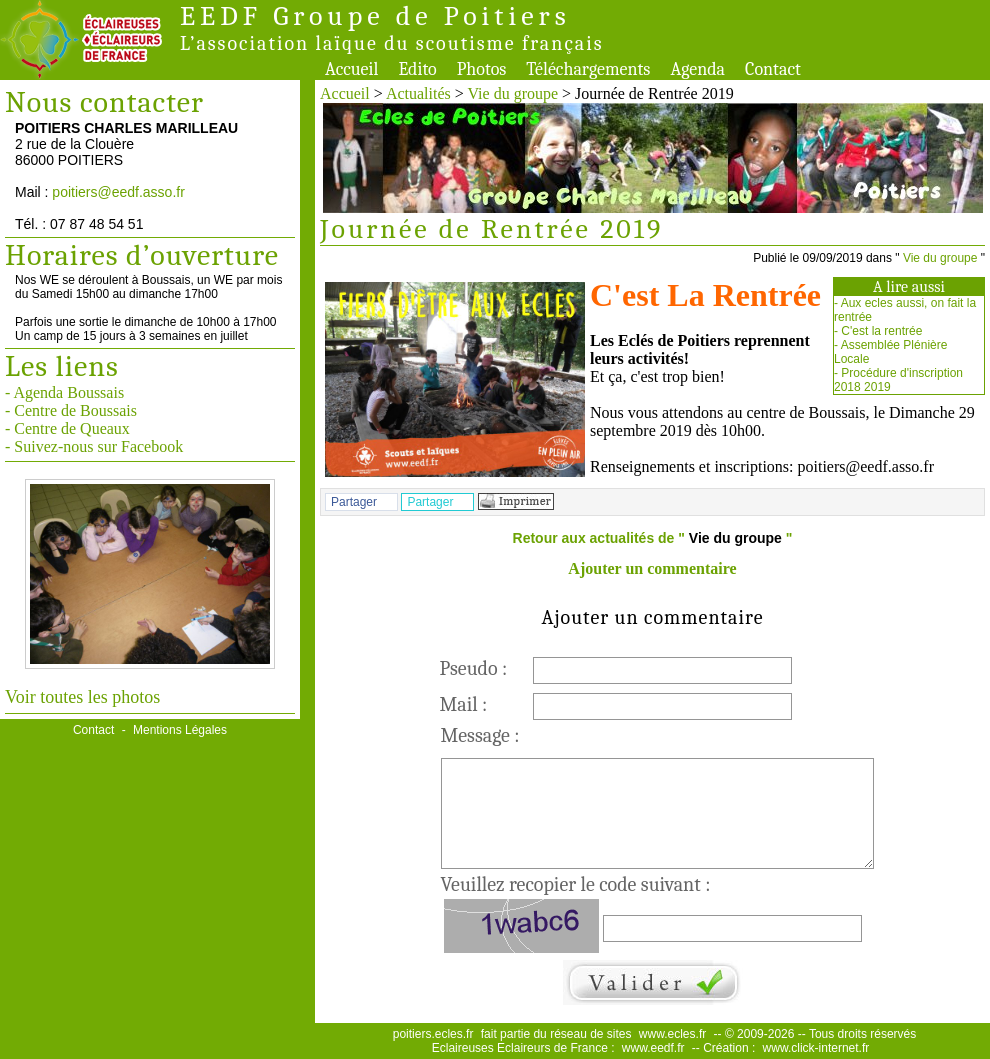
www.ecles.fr (672, 1034)
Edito (417, 69)
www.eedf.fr (653, 1048)
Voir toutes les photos (82, 697)
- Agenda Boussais (64, 392)
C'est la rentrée (881, 331)
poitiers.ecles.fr (433, 1034)
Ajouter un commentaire (652, 568)
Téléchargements (588, 69)
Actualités (418, 93)
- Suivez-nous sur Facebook (94, 446)
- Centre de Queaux (67, 428)
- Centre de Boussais (71, 410)
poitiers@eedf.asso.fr (118, 192)
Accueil (351, 69)
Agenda (697, 69)
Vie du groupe (513, 93)
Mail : (464, 704)
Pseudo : (474, 668)
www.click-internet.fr (816, 1048)
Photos (482, 69)
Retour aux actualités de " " (653, 538)
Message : (480, 735)
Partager (354, 502)
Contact (773, 69)
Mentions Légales (180, 730)
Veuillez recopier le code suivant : (576, 884)
